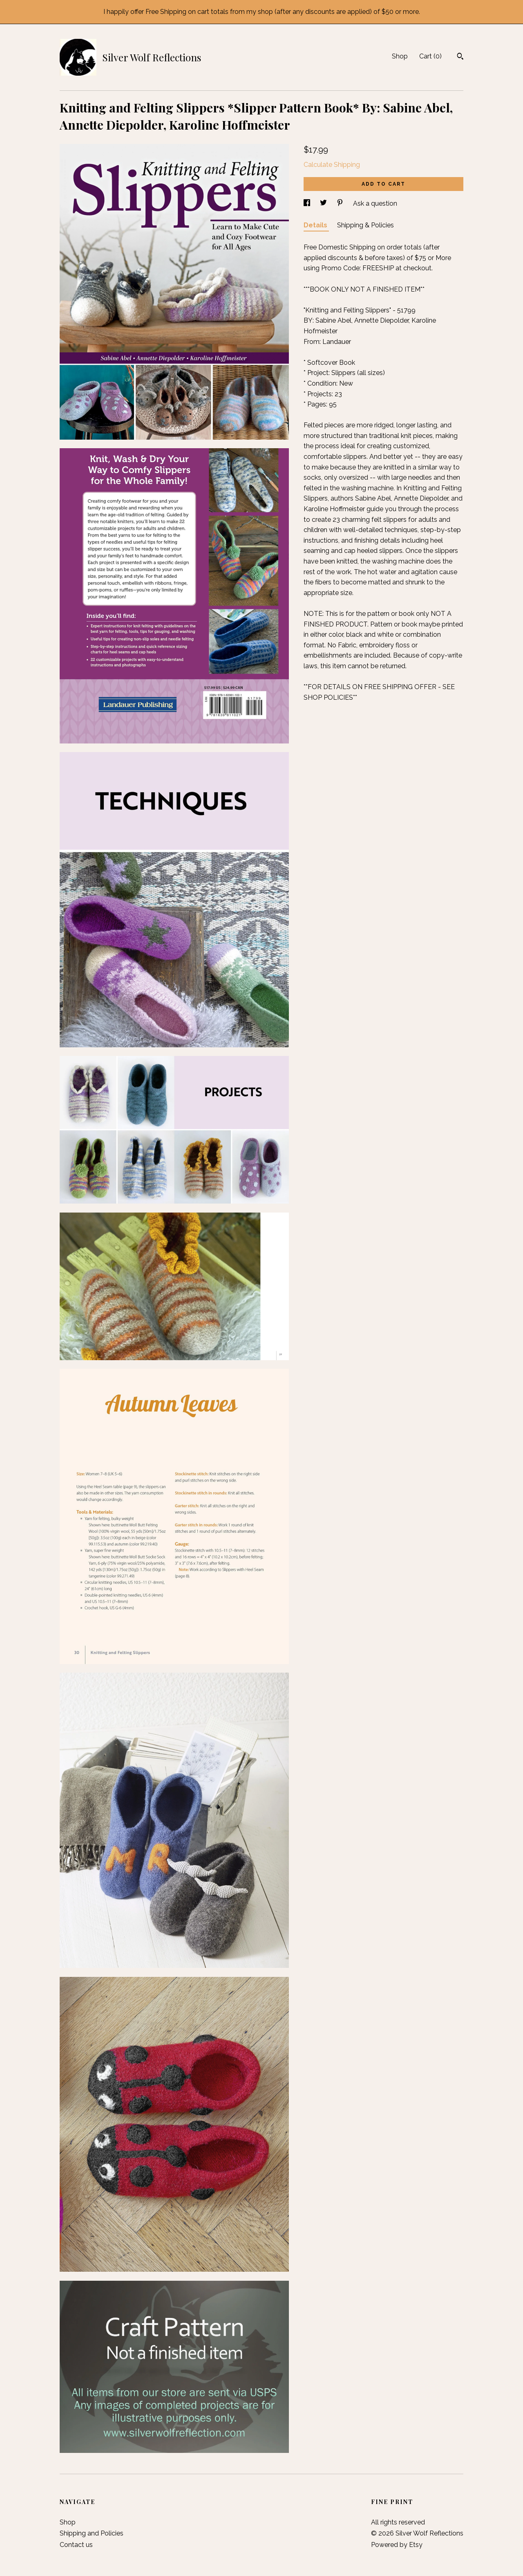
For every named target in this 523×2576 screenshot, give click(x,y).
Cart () (430, 56)
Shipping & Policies (365, 225)
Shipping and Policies (91, 2533)
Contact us (76, 2545)
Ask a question (375, 203)
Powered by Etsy (396, 2545)
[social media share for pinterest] (341, 203)
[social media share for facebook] (308, 203)
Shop (400, 56)
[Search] (460, 57)
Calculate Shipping (332, 164)
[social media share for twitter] (324, 203)
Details (316, 225)
